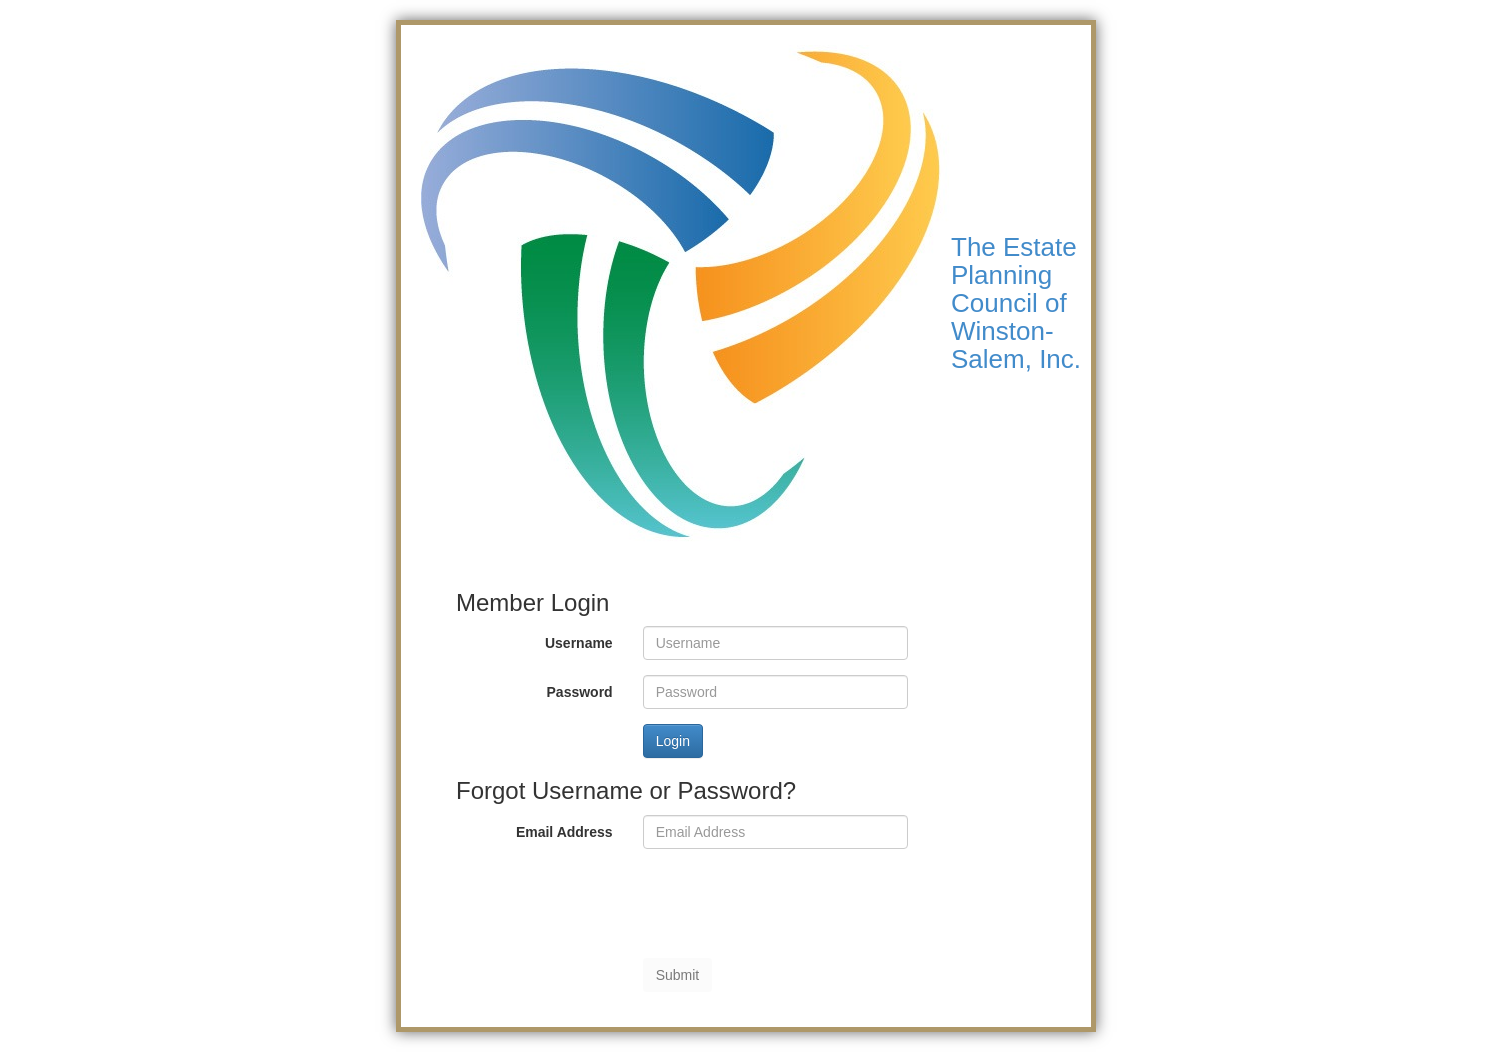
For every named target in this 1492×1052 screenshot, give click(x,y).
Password (580, 692)
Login (673, 741)
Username (579, 643)
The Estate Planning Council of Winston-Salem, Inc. (1016, 303)
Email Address (564, 832)
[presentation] (795, 903)
